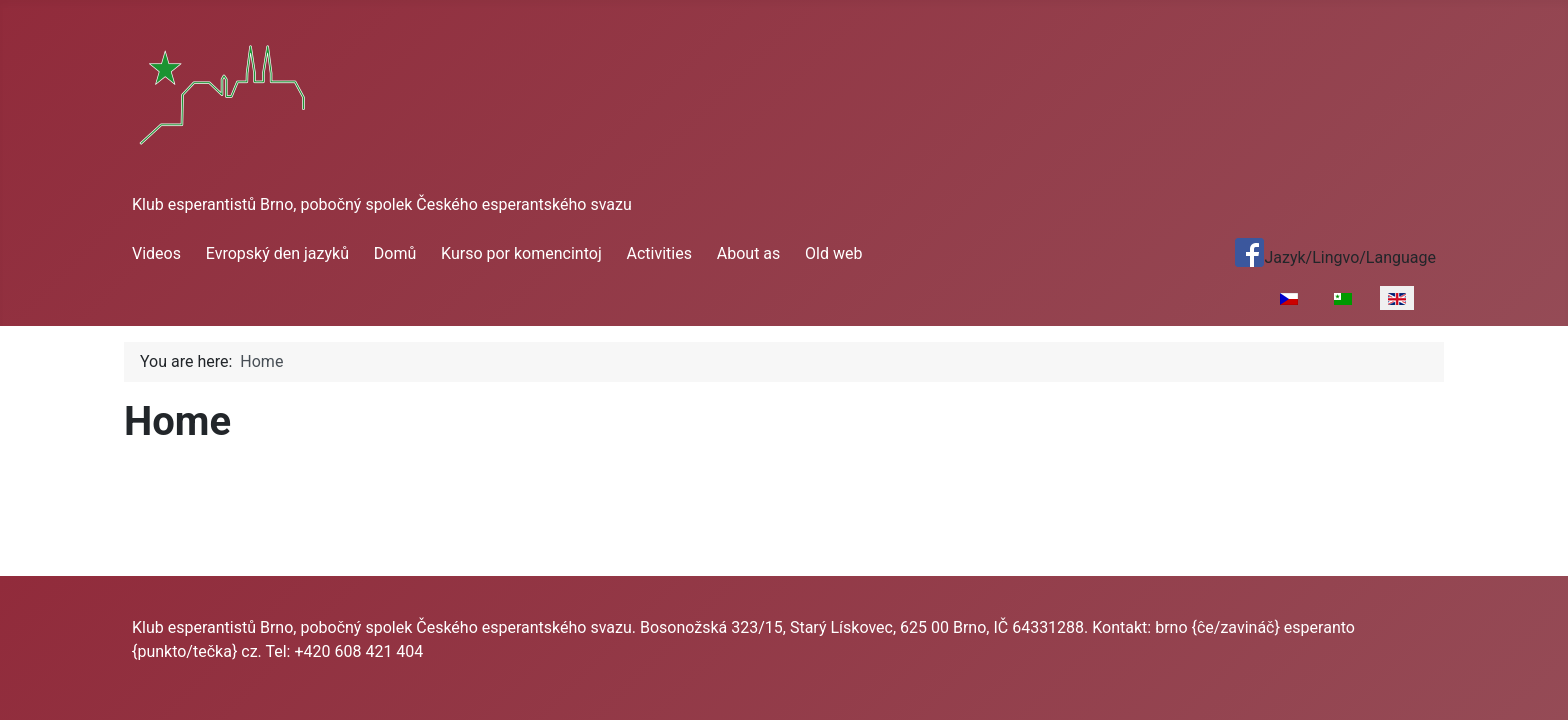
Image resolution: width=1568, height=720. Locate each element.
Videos (156, 253)
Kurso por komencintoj (521, 253)
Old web (833, 253)
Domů (395, 253)
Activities (659, 253)
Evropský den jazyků (277, 253)
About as (749, 253)
